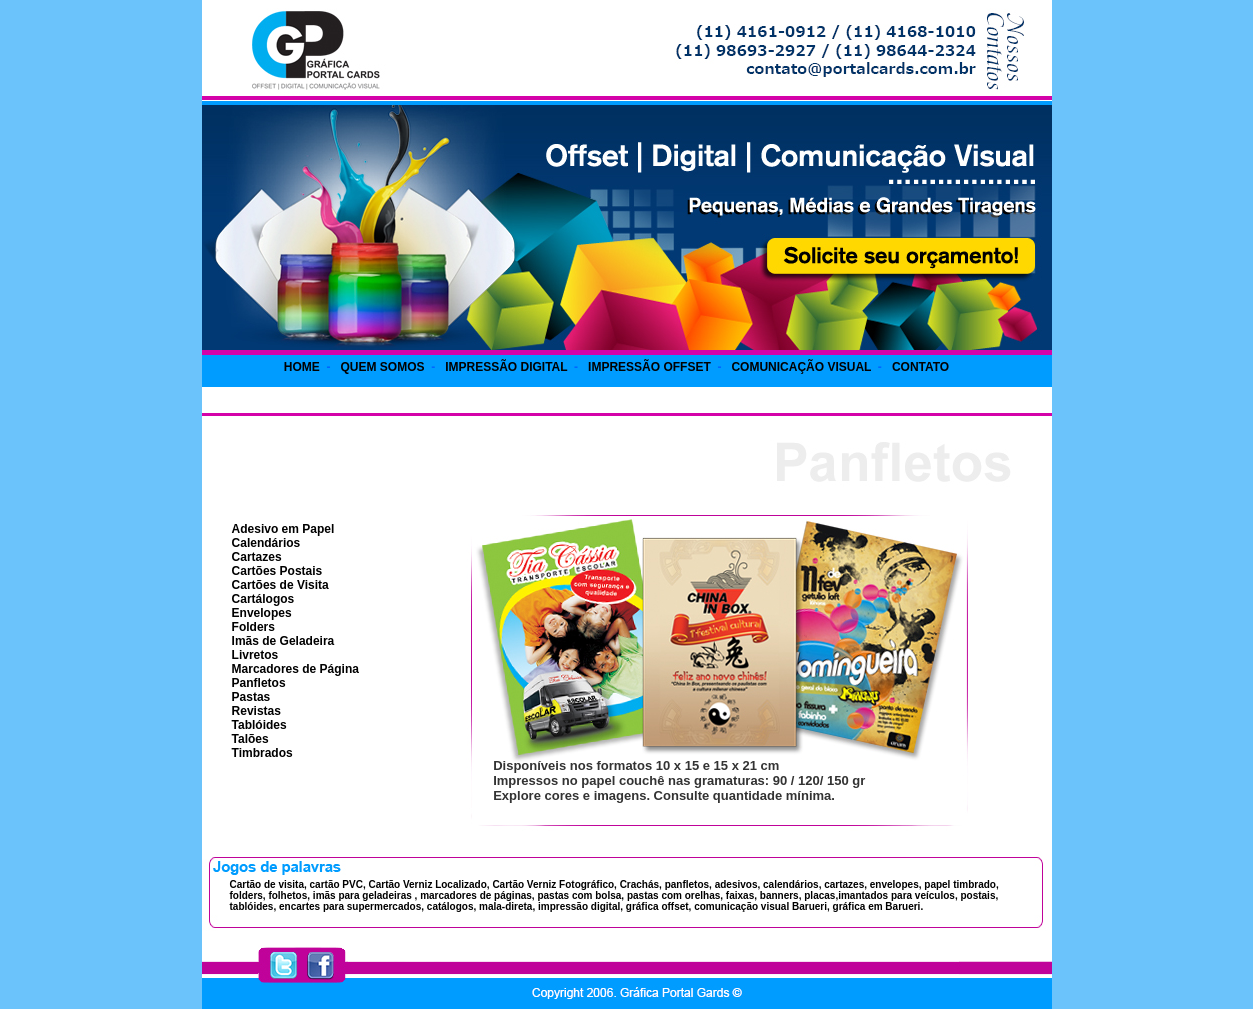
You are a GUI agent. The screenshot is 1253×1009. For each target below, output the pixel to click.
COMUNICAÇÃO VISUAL (801, 367)
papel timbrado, (961, 884)
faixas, (740, 895)
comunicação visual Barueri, (760, 906)
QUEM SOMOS (382, 367)
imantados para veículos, (898, 895)
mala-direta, (505, 906)
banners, (779, 895)
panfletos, (688, 884)
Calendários (266, 543)
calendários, (792, 884)
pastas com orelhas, (673, 895)
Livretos (255, 655)
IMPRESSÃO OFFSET (649, 367)
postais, (978, 895)
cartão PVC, (338, 884)
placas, (821, 895)
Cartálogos (263, 599)
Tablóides (259, 725)
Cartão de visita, (268, 884)
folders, (248, 895)
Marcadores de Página (295, 669)
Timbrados (262, 753)
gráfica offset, (657, 906)
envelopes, (896, 884)
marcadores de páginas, (477, 895)
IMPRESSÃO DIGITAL (506, 367)
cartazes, (845, 884)
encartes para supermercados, (350, 906)
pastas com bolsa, (579, 895)
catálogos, (450, 906)
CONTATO (920, 367)
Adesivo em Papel (283, 529)
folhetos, (289, 895)
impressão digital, (579, 906)
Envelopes (262, 613)
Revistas (256, 711)
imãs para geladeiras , (365, 895)
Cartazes (257, 557)
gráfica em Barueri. (876, 906)
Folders (253, 627)
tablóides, (253, 906)
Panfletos (259, 683)
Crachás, (639, 884)
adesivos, (738, 884)
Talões (250, 739)
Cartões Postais (277, 571)
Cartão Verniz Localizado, (428, 884)
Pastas (251, 697)
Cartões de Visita (280, 585)
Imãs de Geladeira (283, 641)
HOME (302, 367)
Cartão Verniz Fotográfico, (554, 884)
